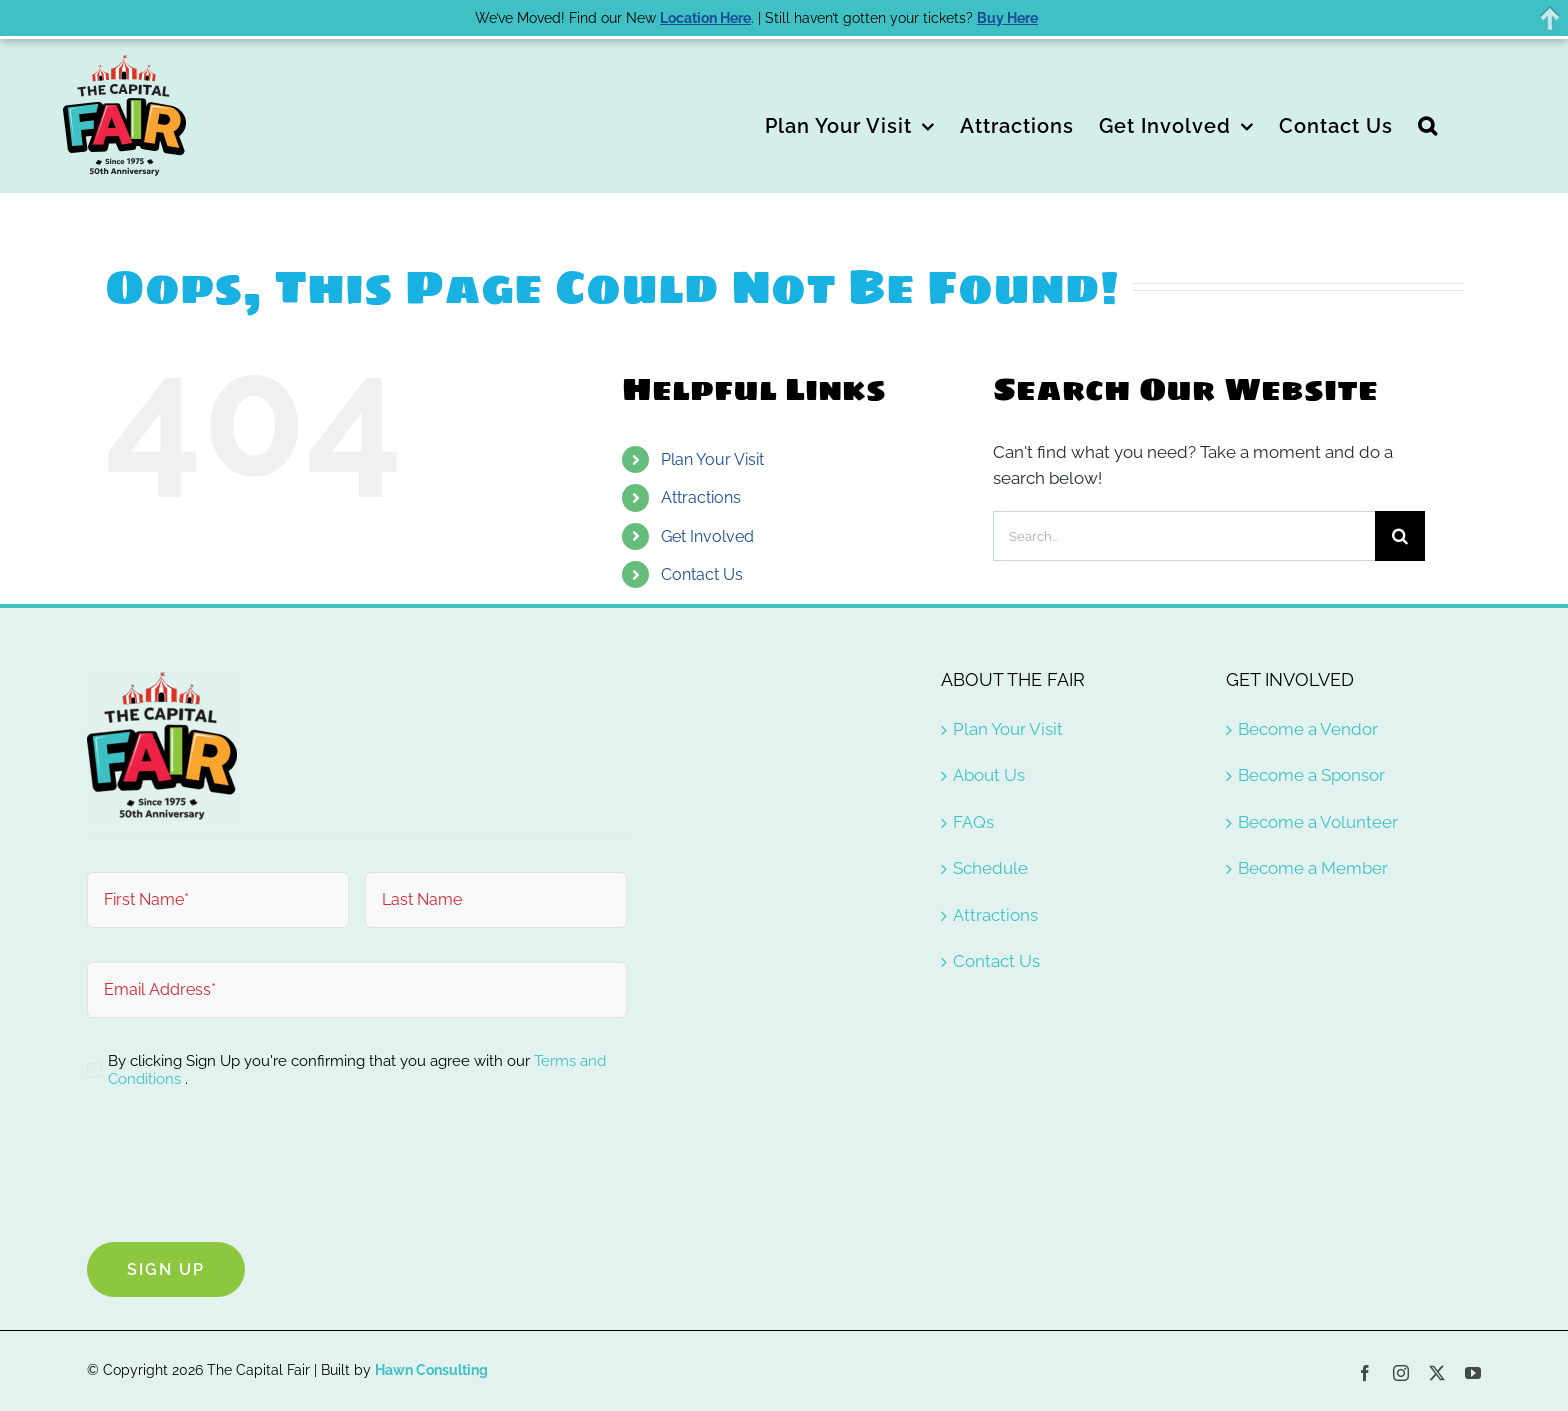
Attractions (701, 497)
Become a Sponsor (1311, 775)
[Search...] (1184, 536)
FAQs (973, 822)
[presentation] (239, 1169)
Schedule (990, 868)
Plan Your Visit (712, 459)
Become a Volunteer (1318, 822)
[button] (1428, 124)
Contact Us (702, 574)
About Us (989, 775)
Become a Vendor (1308, 729)
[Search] (1400, 536)
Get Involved (707, 536)
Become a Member (1313, 868)
